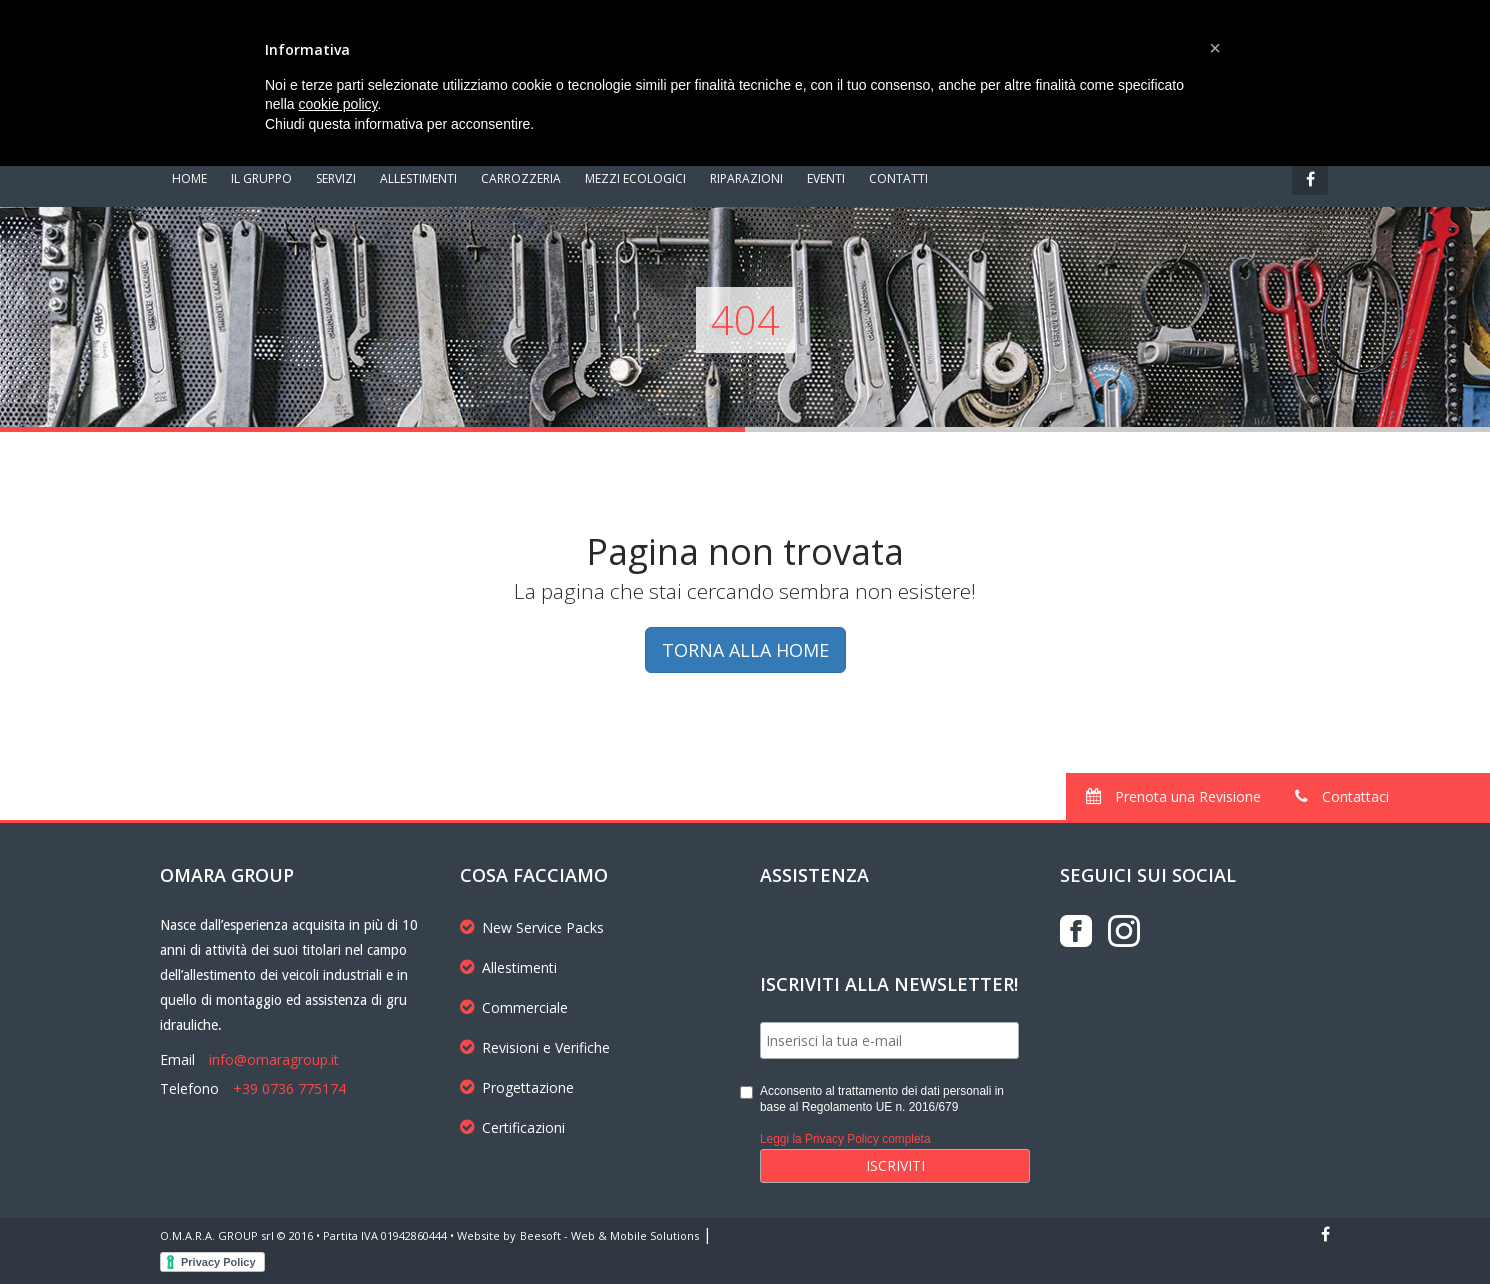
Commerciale (514, 1007)
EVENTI (826, 178)
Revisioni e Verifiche (535, 1047)
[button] (1215, 48)
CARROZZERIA (521, 178)
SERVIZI (336, 178)
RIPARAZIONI (746, 178)
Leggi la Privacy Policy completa (845, 1139)
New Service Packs (532, 927)
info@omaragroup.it (274, 1059)
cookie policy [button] (337, 104)
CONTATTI (898, 178)
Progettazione (517, 1087)
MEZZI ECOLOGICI (635, 178)
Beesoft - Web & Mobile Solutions (609, 1235)
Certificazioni (512, 1127)
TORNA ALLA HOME (745, 650)
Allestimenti (508, 967)
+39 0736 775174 (289, 1088)
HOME (189, 178)
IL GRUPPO (261, 178)
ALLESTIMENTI (418, 178)
